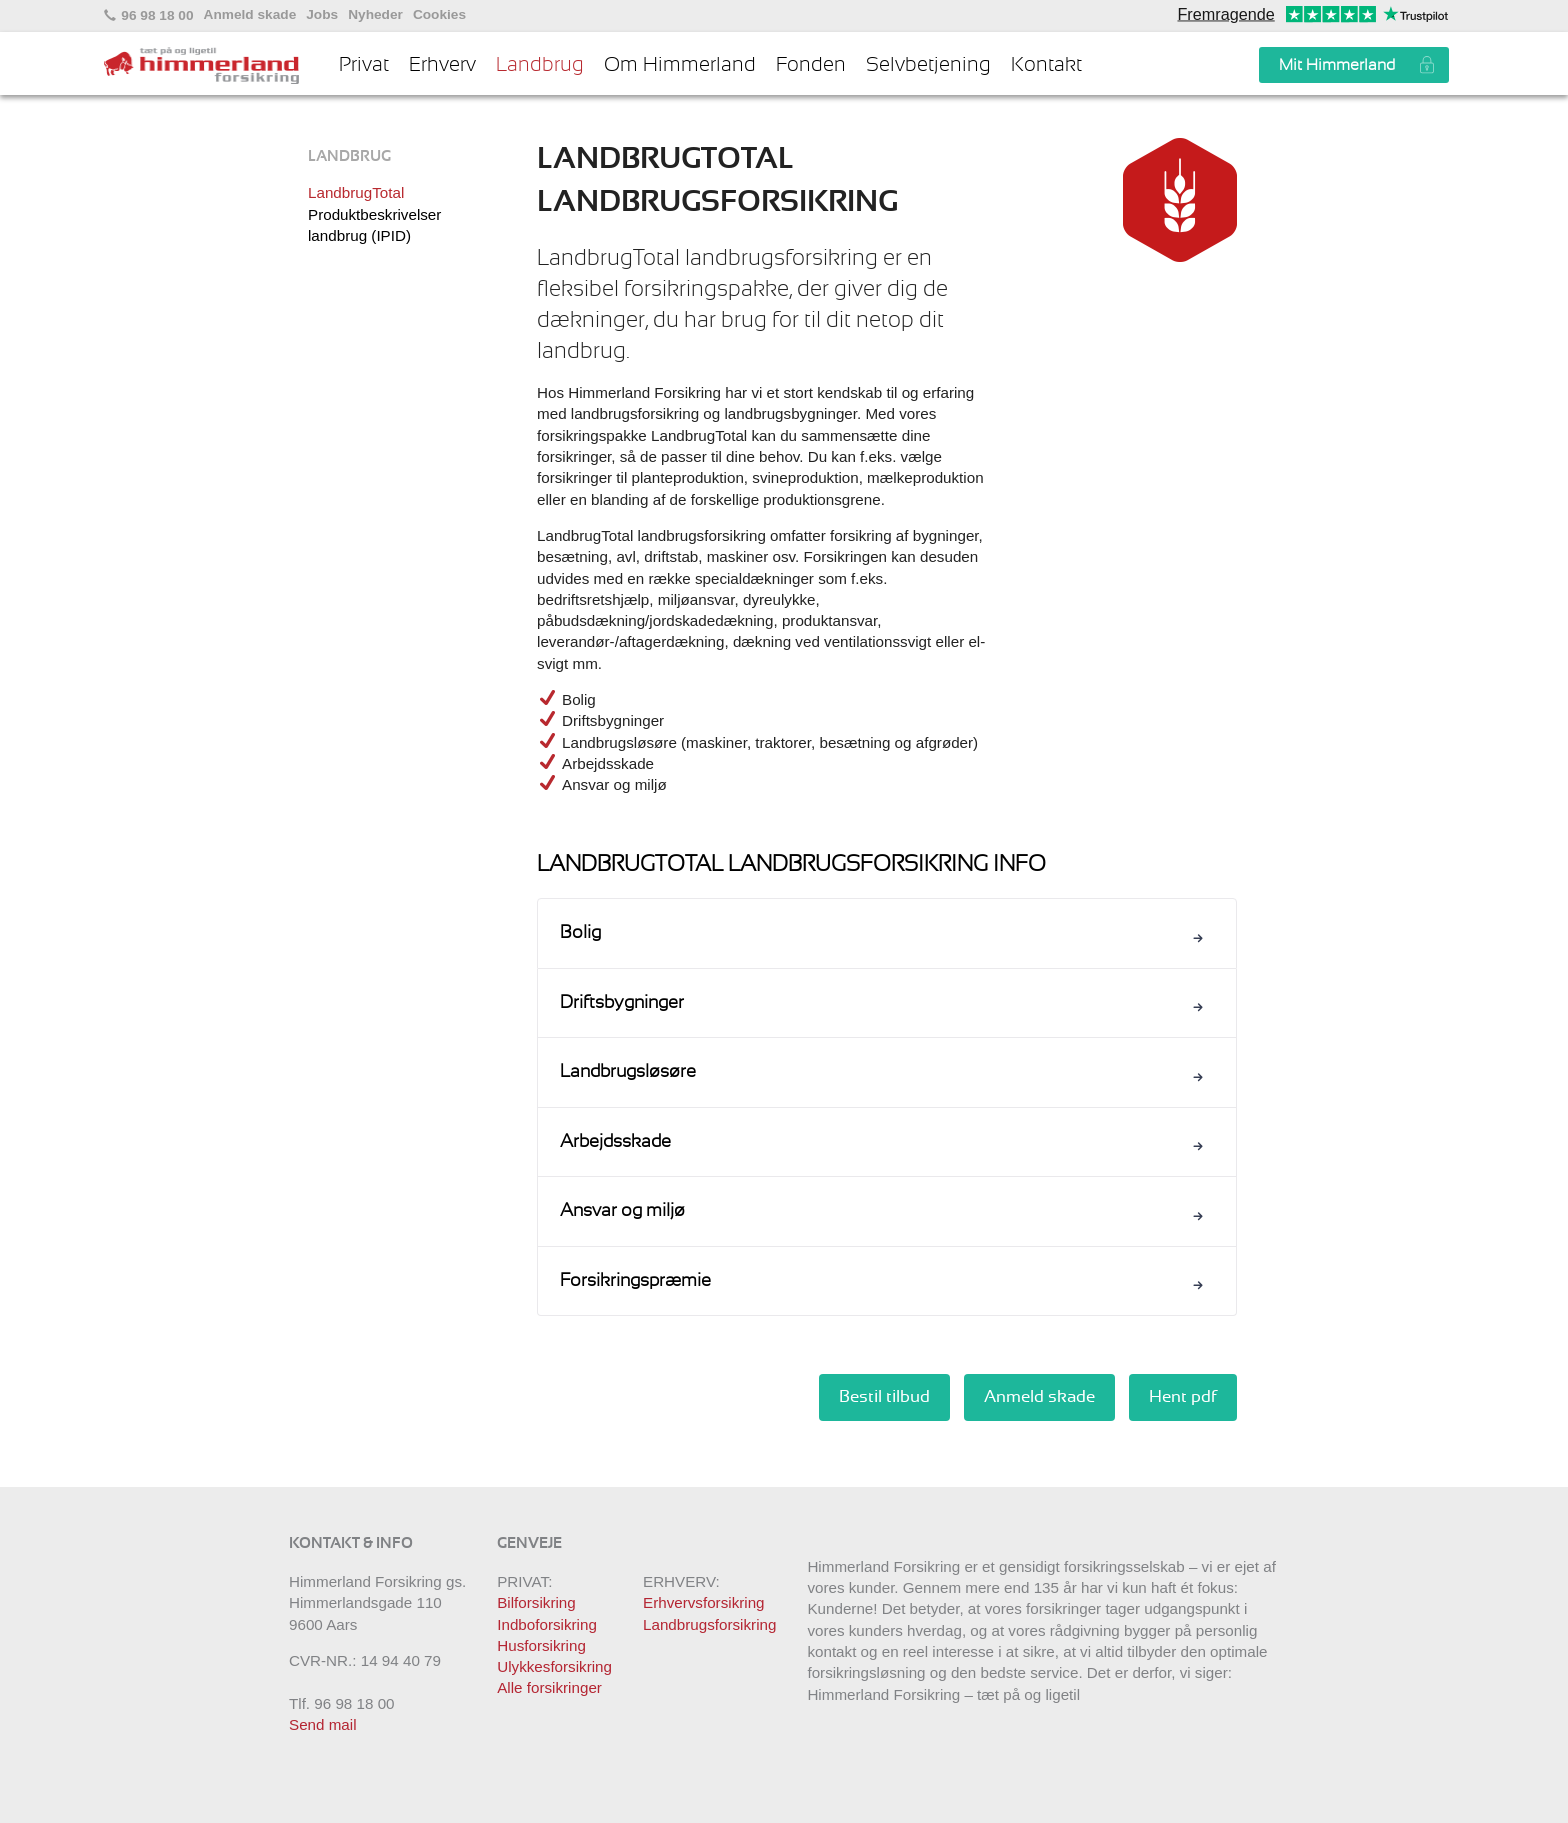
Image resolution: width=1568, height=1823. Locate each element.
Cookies (439, 15)
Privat (364, 65)
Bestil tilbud (884, 1397)
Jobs (322, 15)
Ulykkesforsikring (554, 1666)
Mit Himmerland (1337, 65)
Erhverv (442, 65)
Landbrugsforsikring (709, 1624)
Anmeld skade (250, 15)
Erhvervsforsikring (704, 1602)
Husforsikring (541, 1645)
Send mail (323, 1724)
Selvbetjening (928, 65)
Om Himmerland (680, 65)
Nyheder (375, 15)
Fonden (811, 65)
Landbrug (540, 65)
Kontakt (1046, 65)
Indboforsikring (547, 1624)
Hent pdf (1183, 1397)
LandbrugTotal (356, 192)
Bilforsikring (536, 1602)
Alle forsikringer (549, 1687)
